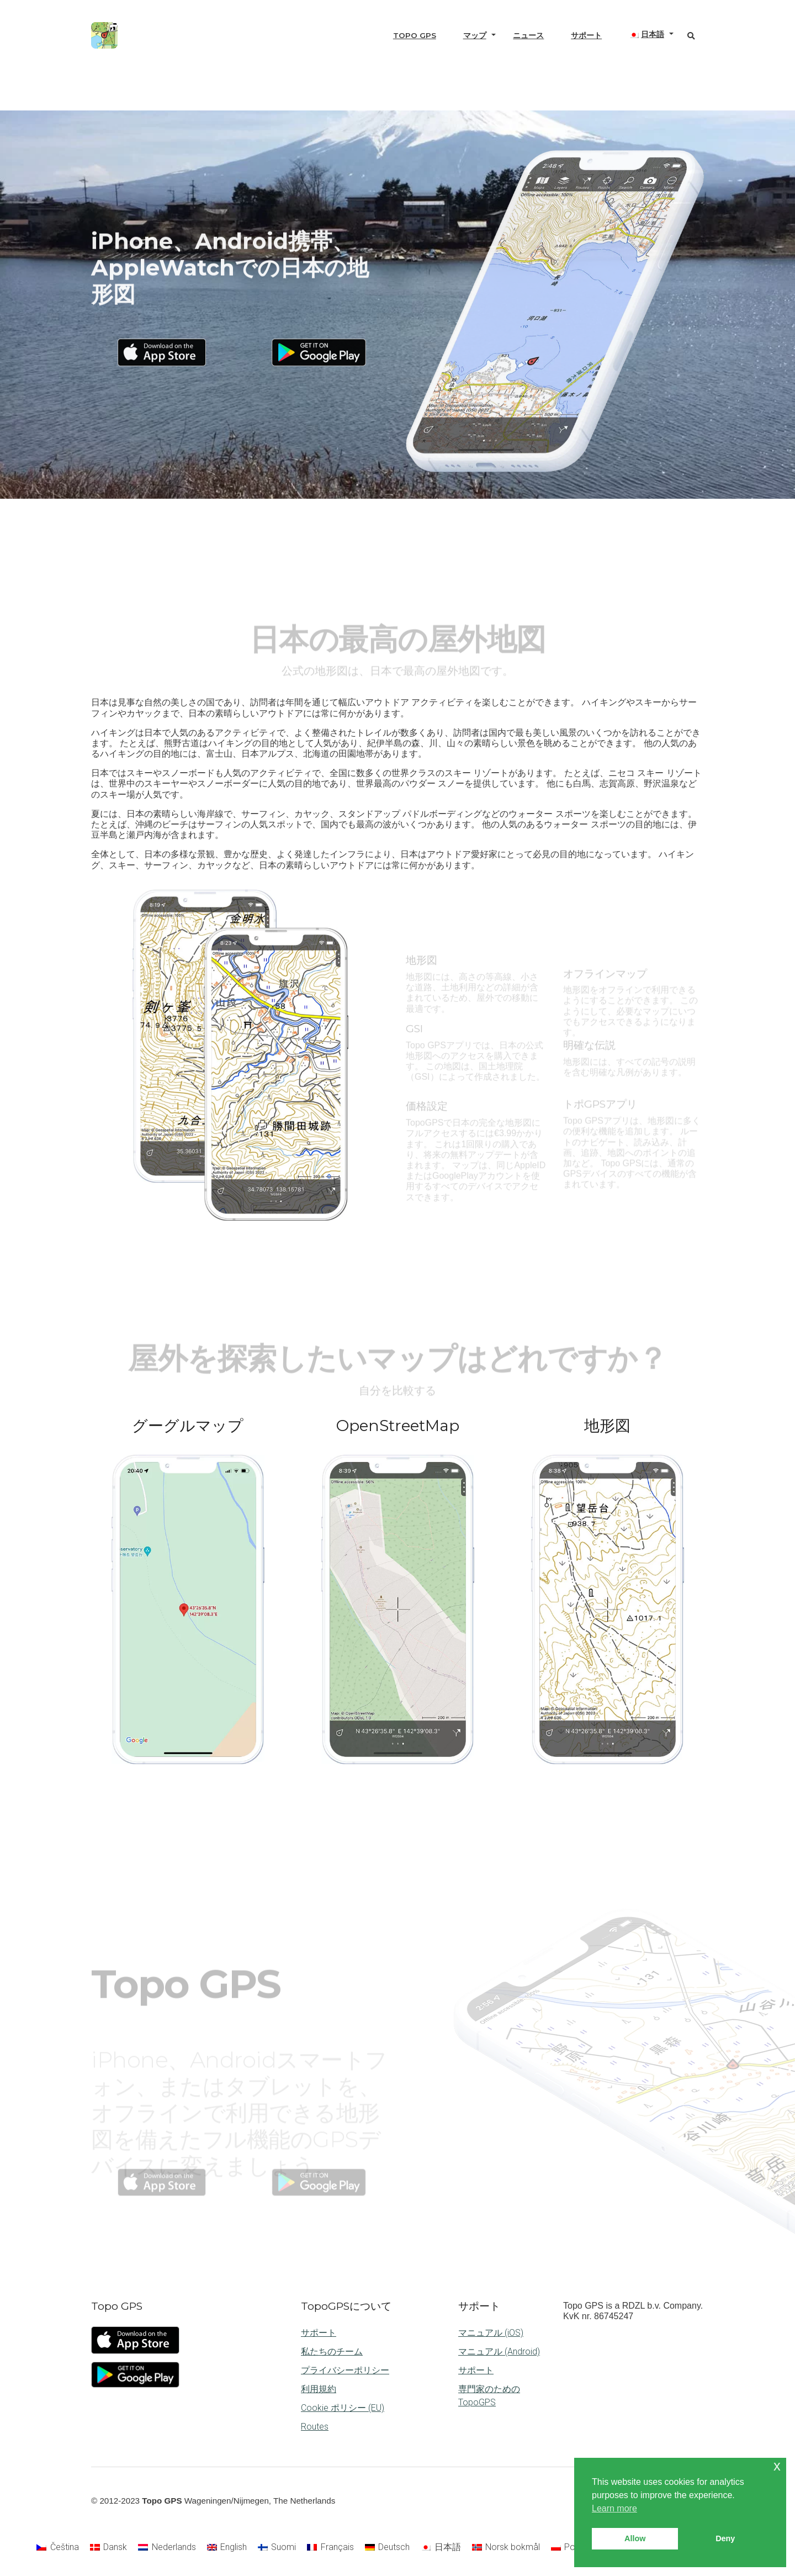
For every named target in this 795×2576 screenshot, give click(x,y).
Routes (314, 2426)
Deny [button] (725, 2538)
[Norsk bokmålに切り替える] (506, 2547)
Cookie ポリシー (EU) (342, 2408)
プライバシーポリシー (345, 2370)
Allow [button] (634, 2538)
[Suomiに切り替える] (276, 2547)
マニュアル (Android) (499, 2351)
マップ (474, 35)
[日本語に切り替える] (440, 2547)
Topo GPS (414, 35)
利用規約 (318, 2389)
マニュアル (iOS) (490, 2332)
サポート (586, 35)
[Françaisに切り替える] (330, 2547)
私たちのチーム (332, 2351)
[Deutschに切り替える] (387, 2547)
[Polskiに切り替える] (569, 2547)
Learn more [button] (614, 2508)
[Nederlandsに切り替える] (166, 2547)
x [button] (777, 2466)
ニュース (528, 35)
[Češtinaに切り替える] (57, 2547)
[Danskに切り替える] (108, 2547)
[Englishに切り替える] (227, 2547)
